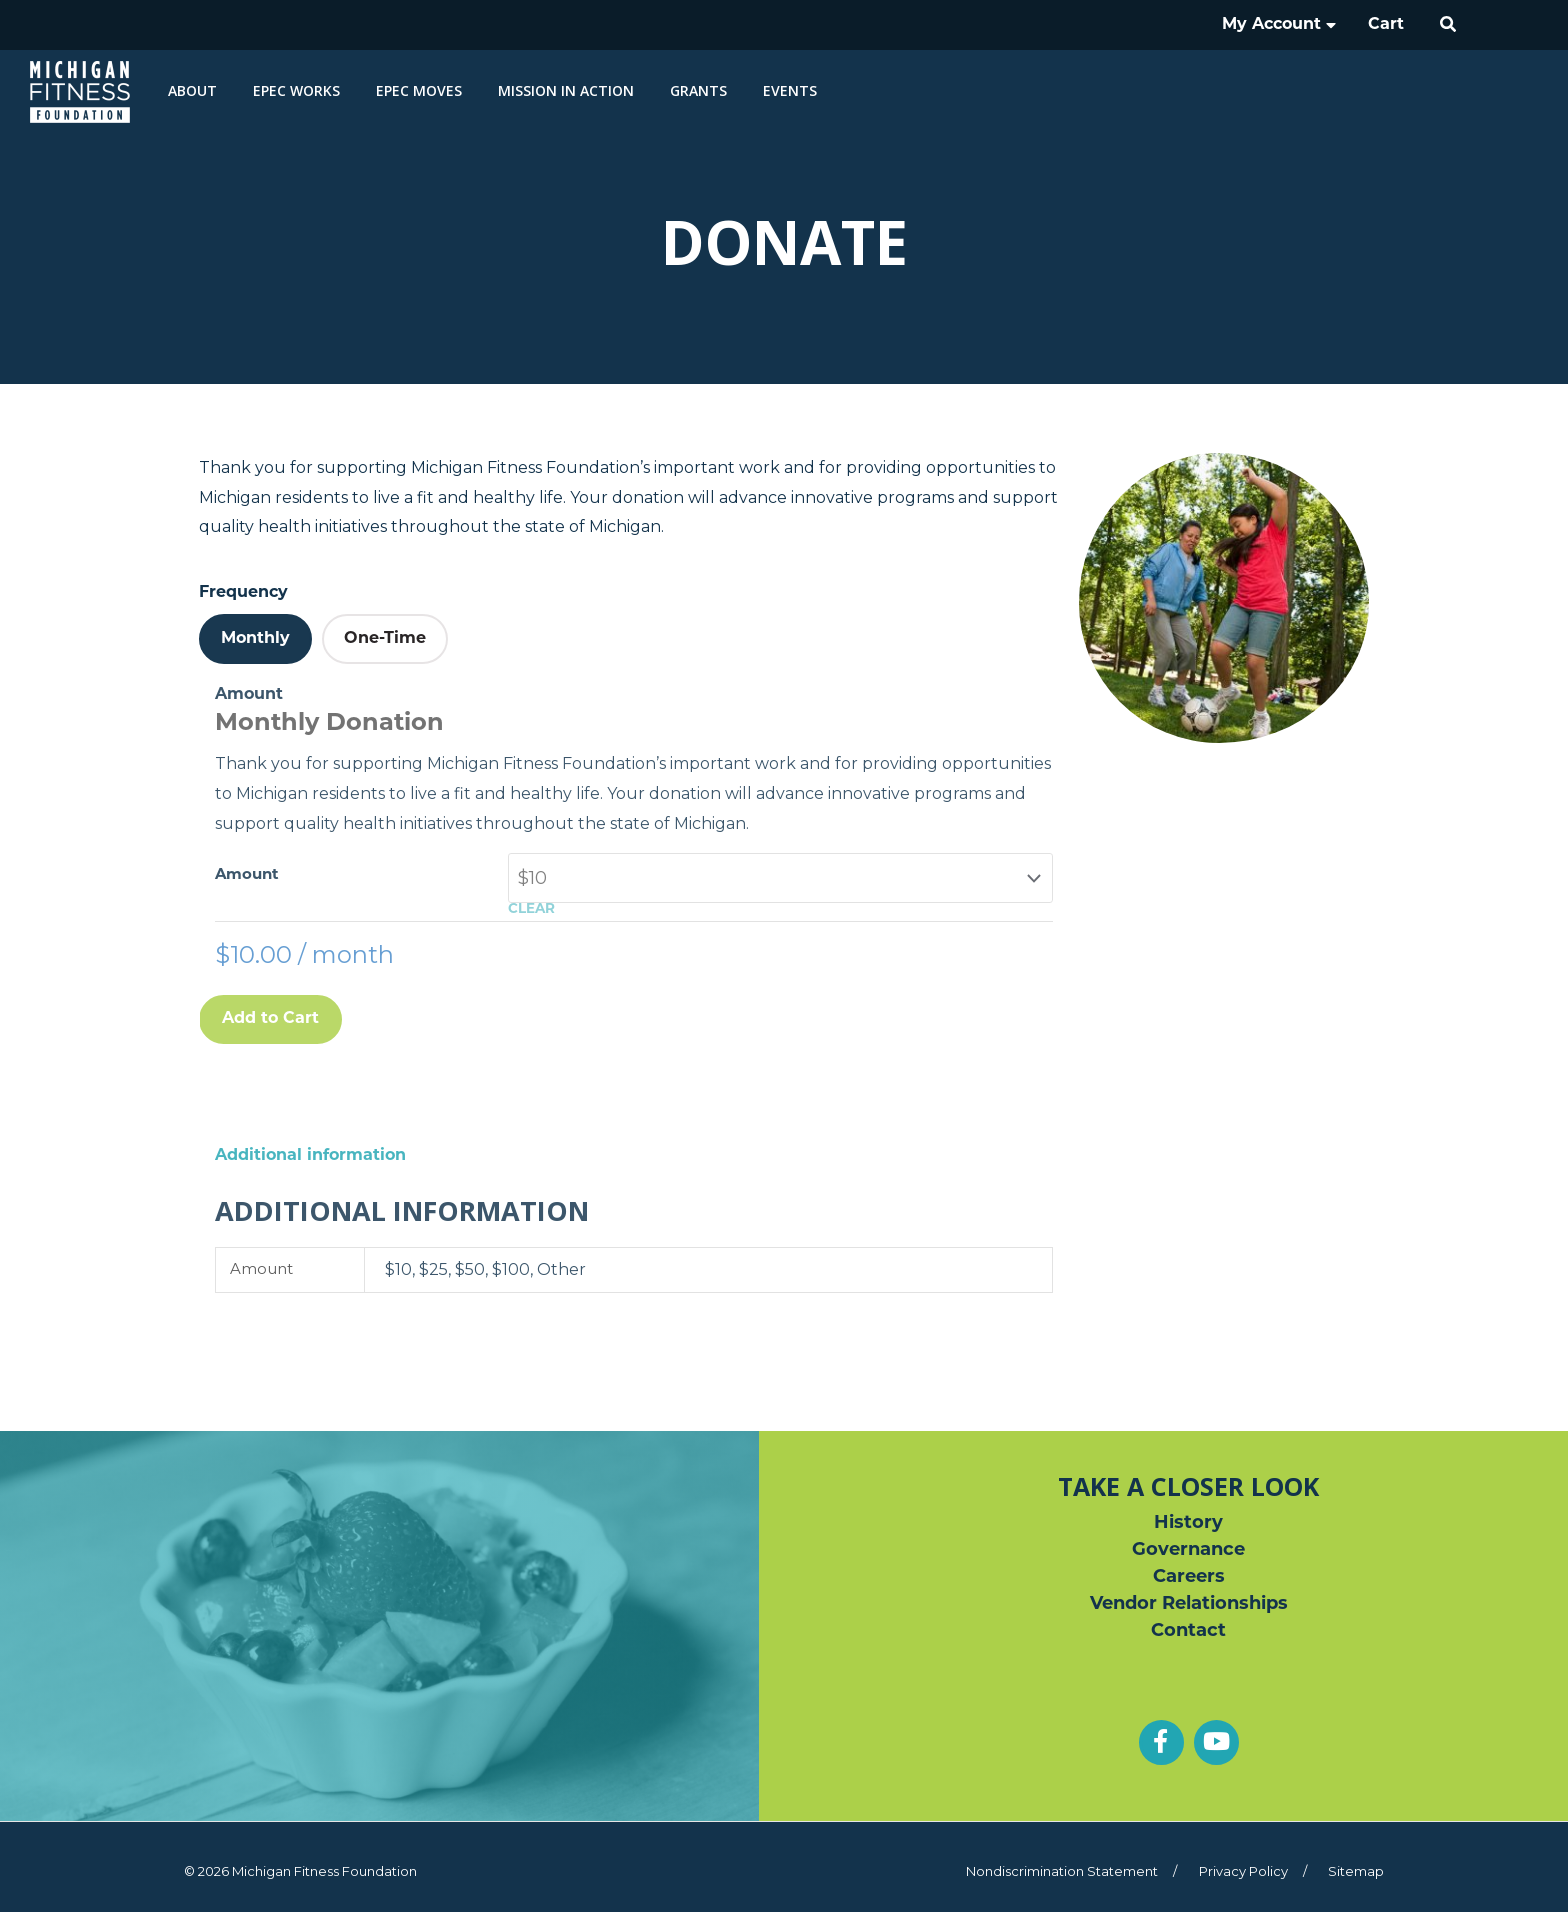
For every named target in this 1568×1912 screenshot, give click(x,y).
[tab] (255, 639)
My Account (1279, 25)
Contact (1188, 1631)
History (1188, 1523)
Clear (531, 909)
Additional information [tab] (310, 1156)
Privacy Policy (1243, 1871)
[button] (1449, 25)
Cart (1386, 25)
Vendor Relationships (1189, 1604)
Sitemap (1356, 1871)
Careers (1189, 1577)
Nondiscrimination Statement (1062, 1871)
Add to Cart (270, 1019)
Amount (247, 875)
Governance (1188, 1550)
